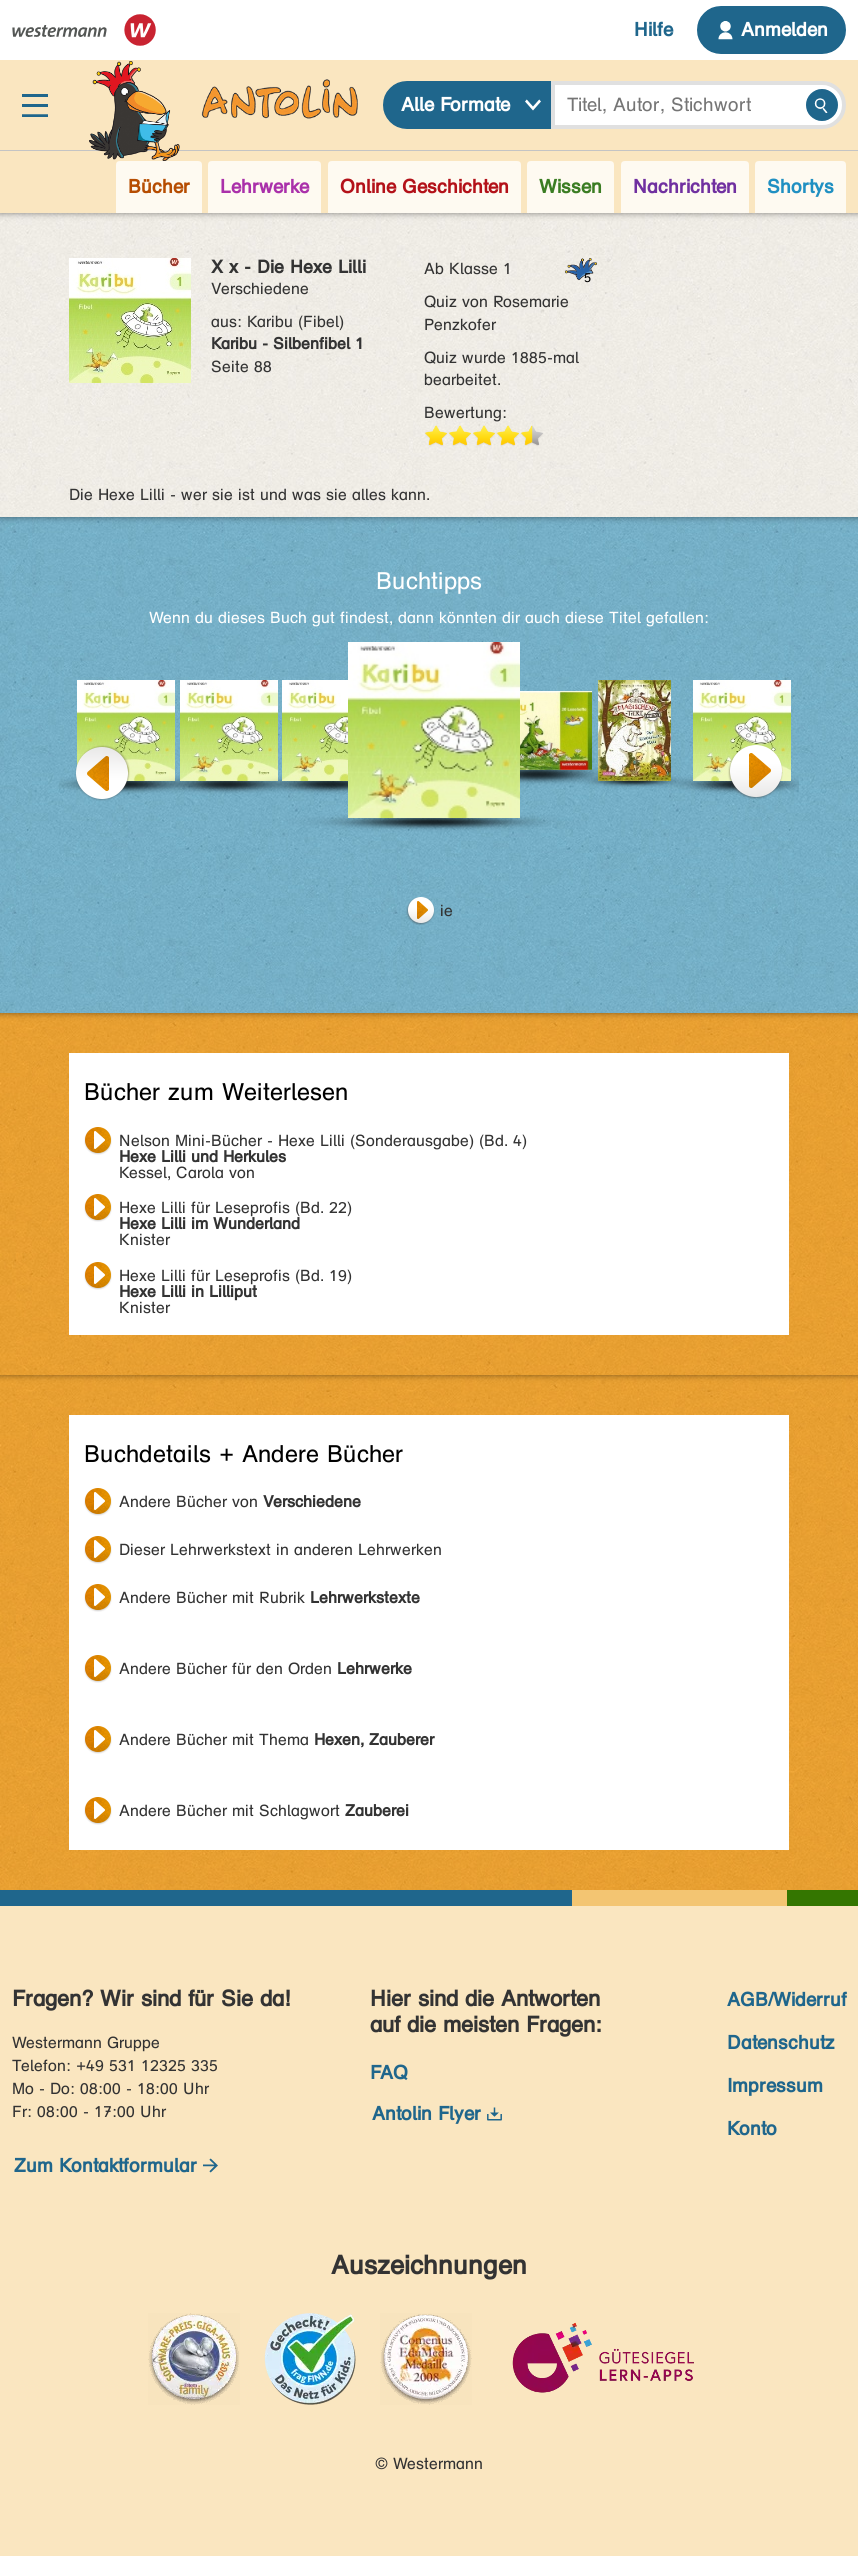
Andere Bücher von (240, 1501)
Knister (235, 1210)
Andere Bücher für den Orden (265, 1668)
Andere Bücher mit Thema (276, 1739)
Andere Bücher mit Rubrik (269, 1597)
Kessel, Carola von (323, 1143)
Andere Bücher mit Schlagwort (264, 1810)
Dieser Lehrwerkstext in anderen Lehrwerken (280, 1549)
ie (446, 910)
